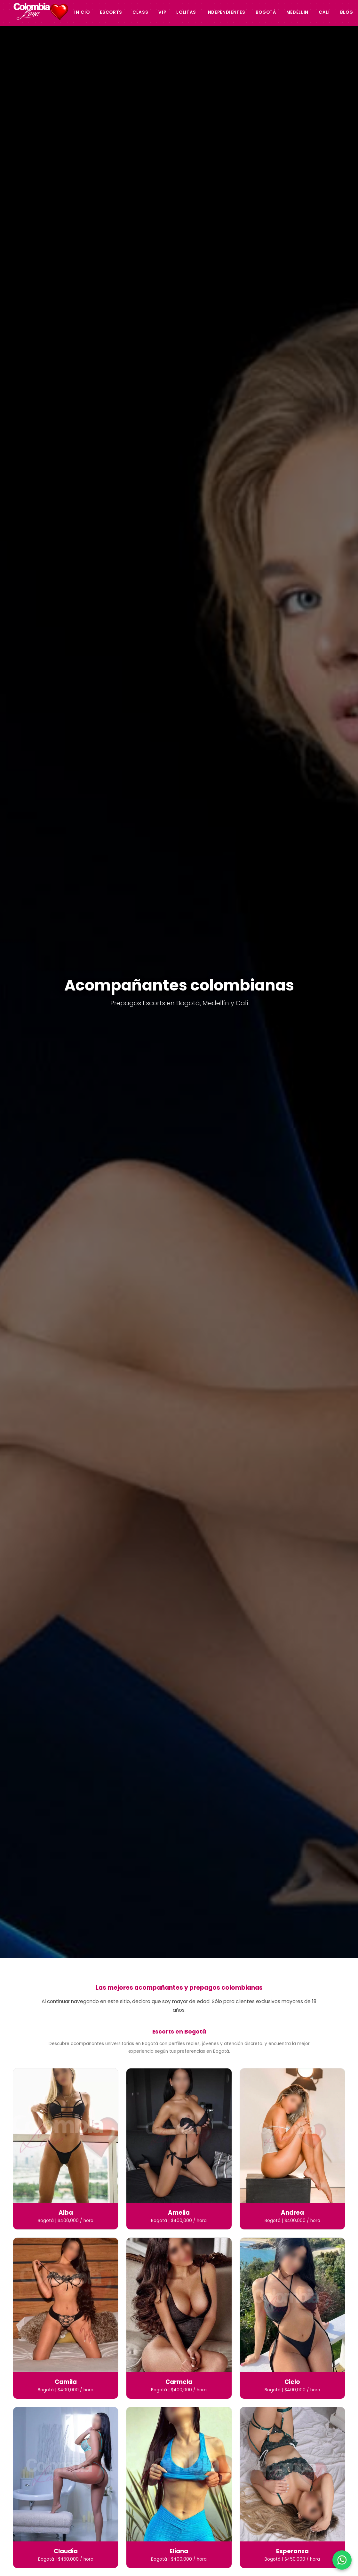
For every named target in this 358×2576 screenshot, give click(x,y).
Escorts (111, 12)
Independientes (225, 12)
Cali (324, 12)
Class (140, 12)
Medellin (297, 12)
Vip (162, 12)
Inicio (82, 12)
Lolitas (186, 12)
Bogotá (266, 12)
